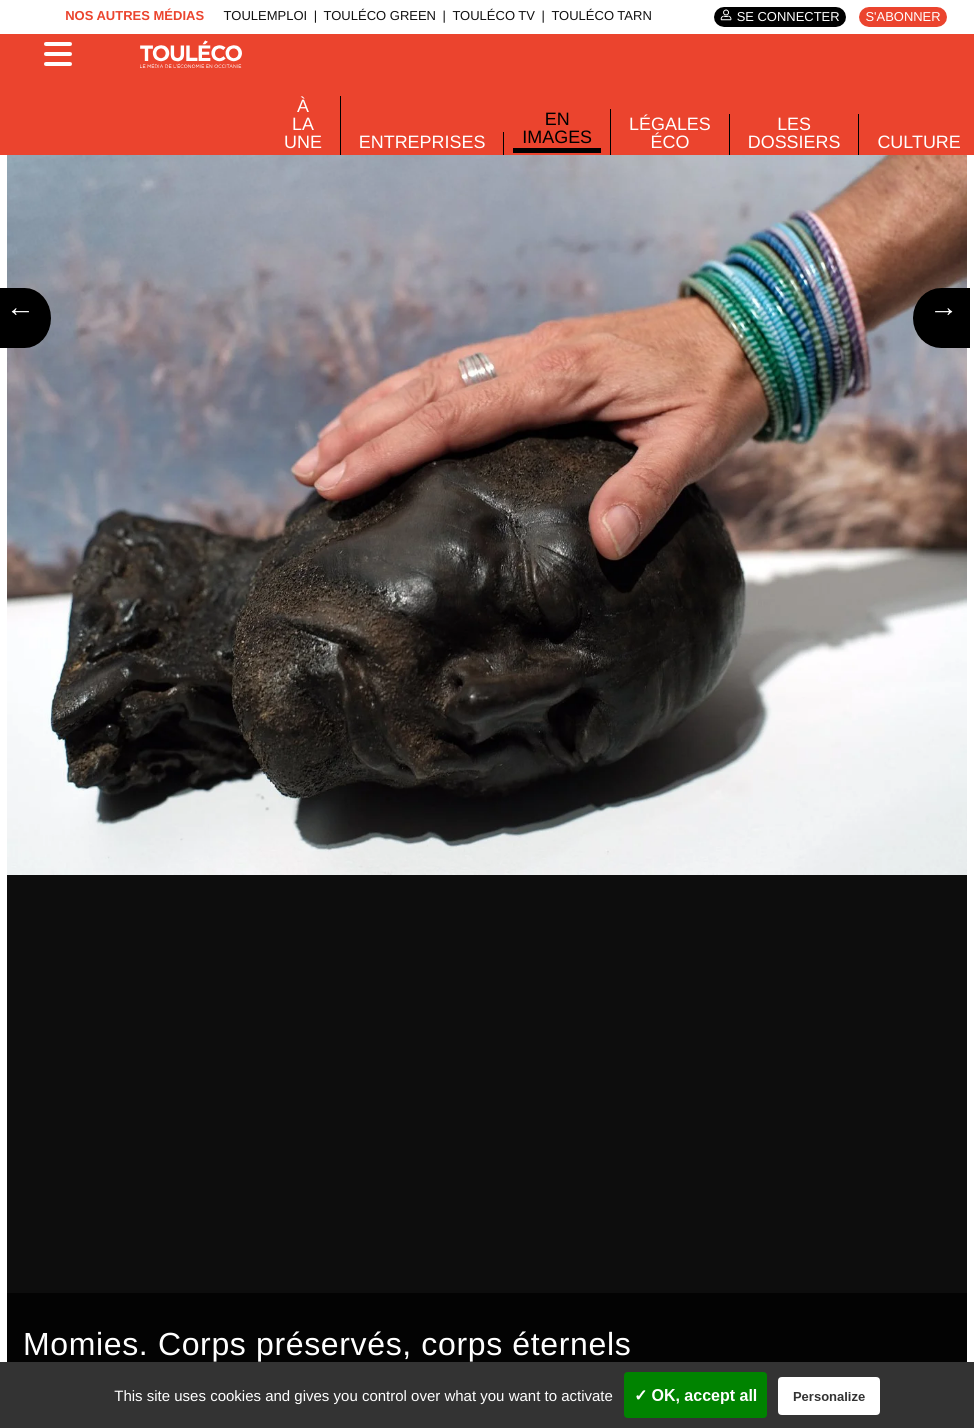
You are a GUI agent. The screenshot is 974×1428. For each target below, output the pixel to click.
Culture (900, 140)
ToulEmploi (276, 17)
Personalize (829, 1396)
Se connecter (793, 17)
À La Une (302, 123)
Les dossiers (778, 131)
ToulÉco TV (495, 17)
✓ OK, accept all (695, 1395)
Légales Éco (658, 131)
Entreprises (418, 140)
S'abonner (905, 16)
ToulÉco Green (386, 17)
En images (548, 126)
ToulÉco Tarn (599, 17)
